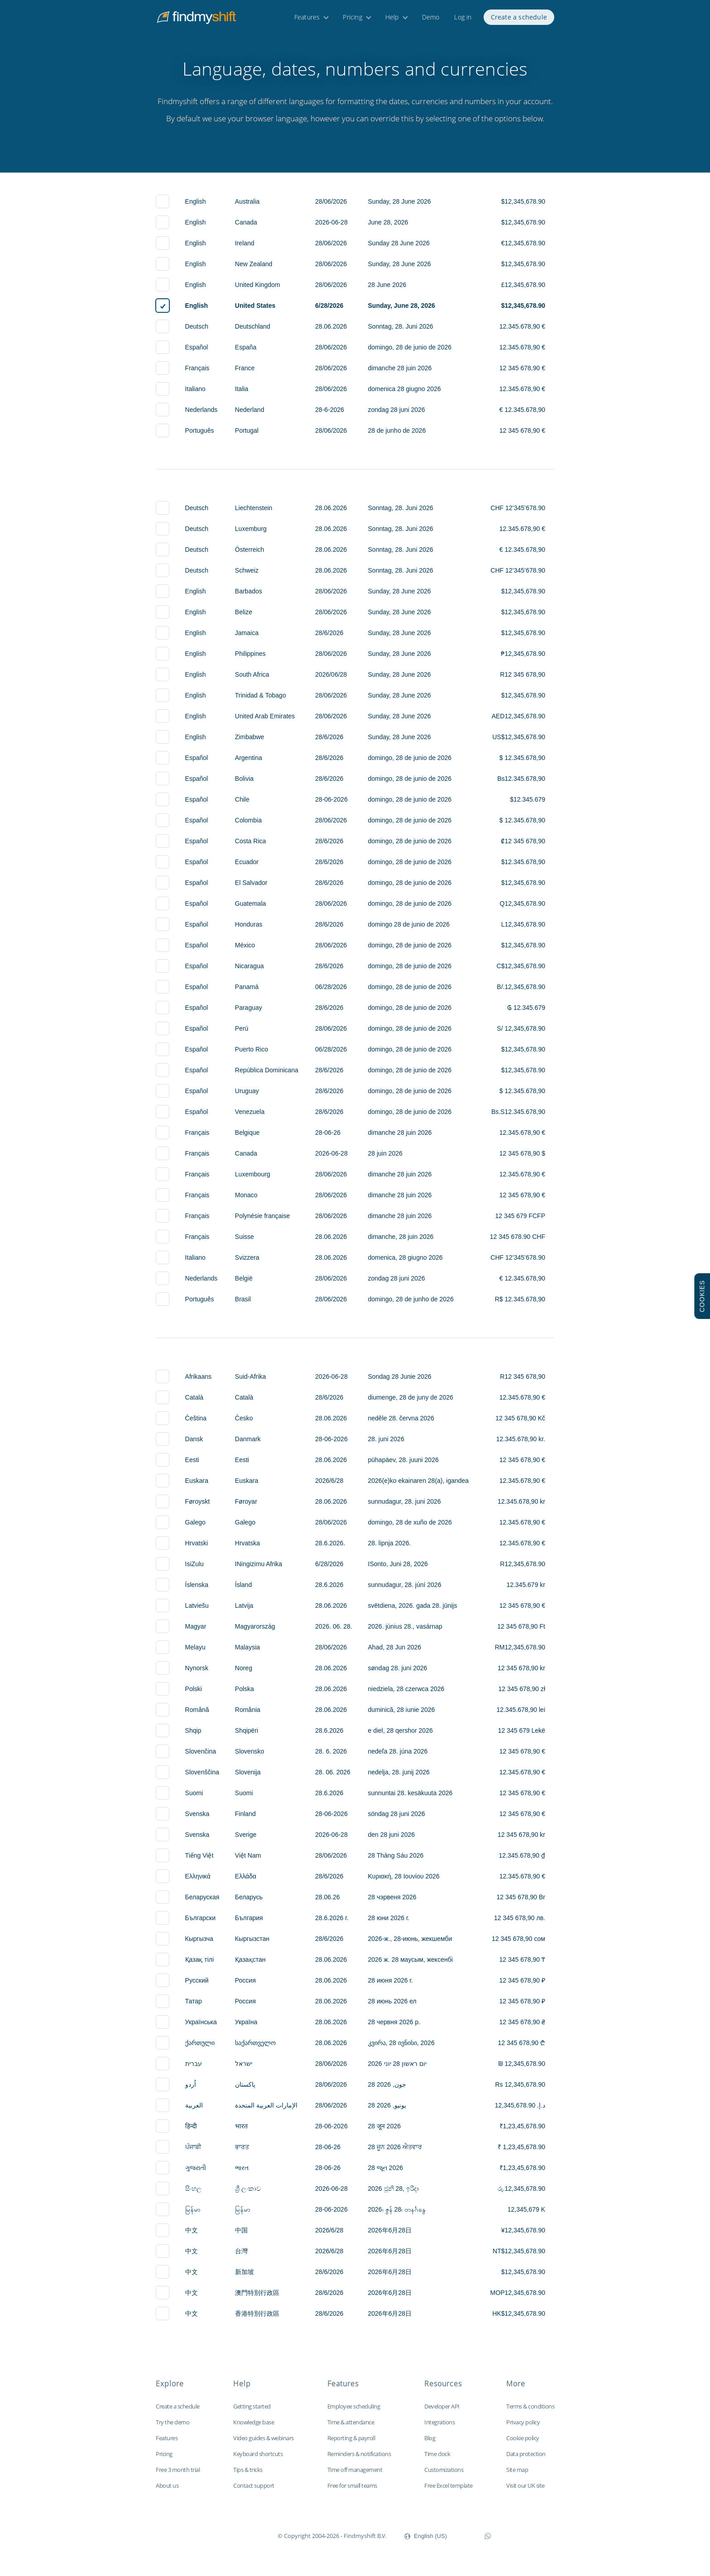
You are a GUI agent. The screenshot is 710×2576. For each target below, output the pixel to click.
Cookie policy (522, 2438)
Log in (462, 21)
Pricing (352, 21)
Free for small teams (352, 2485)
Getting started (252, 2406)
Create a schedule (519, 21)
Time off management (355, 2470)
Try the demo (172, 2422)
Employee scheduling (353, 2406)
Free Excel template (448, 2485)
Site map (517, 2470)
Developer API (442, 2406)
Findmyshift (232, 2535)
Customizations (443, 2470)
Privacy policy (523, 2422)
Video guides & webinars (263, 2438)
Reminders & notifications (359, 2454)
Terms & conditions (530, 2406)
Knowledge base (253, 2422)
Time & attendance (350, 2422)
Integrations (439, 2422)
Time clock (437, 2454)
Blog (429, 2438)
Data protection (526, 2454)
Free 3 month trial (178, 2470)
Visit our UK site (525, 2485)
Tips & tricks (248, 2470)
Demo (431, 21)
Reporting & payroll (351, 2438)
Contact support (253, 2485)
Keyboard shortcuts (258, 2454)
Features (307, 21)
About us (167, 2485)
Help (392, 21)
